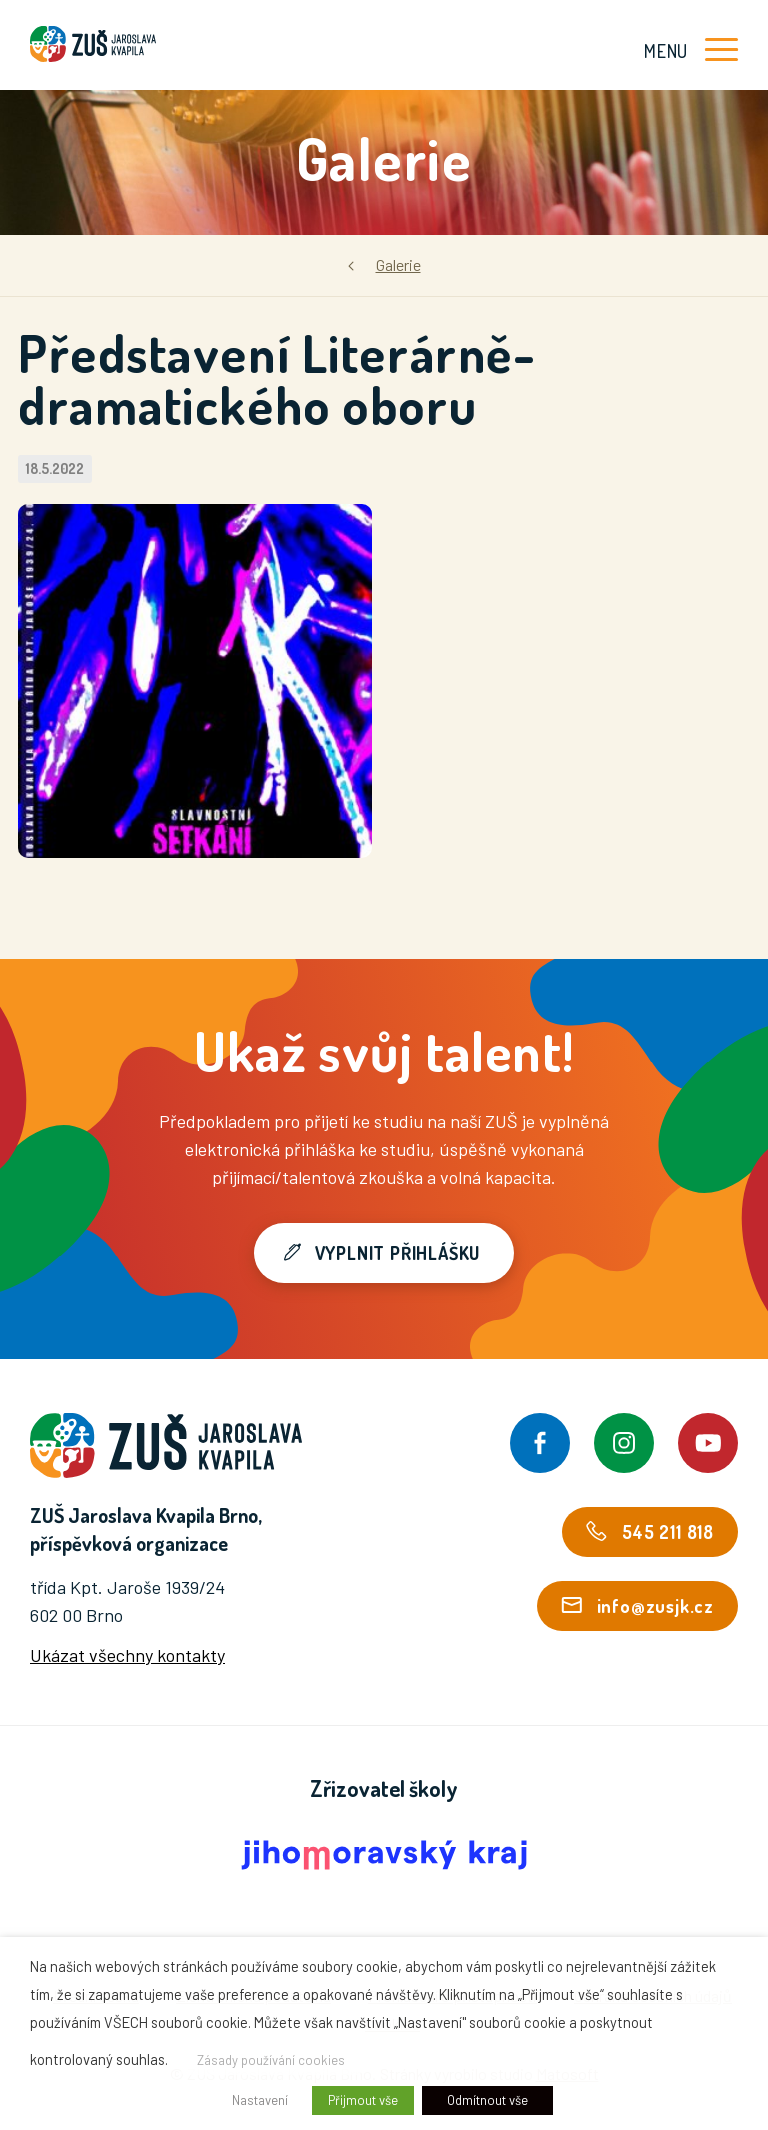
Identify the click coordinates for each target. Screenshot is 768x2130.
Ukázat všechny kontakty (127, 1655)
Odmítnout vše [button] (487, 2100)
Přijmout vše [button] (363, 2100)
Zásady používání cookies (271, 2060)
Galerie (398, 264)
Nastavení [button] (260, 2100)
